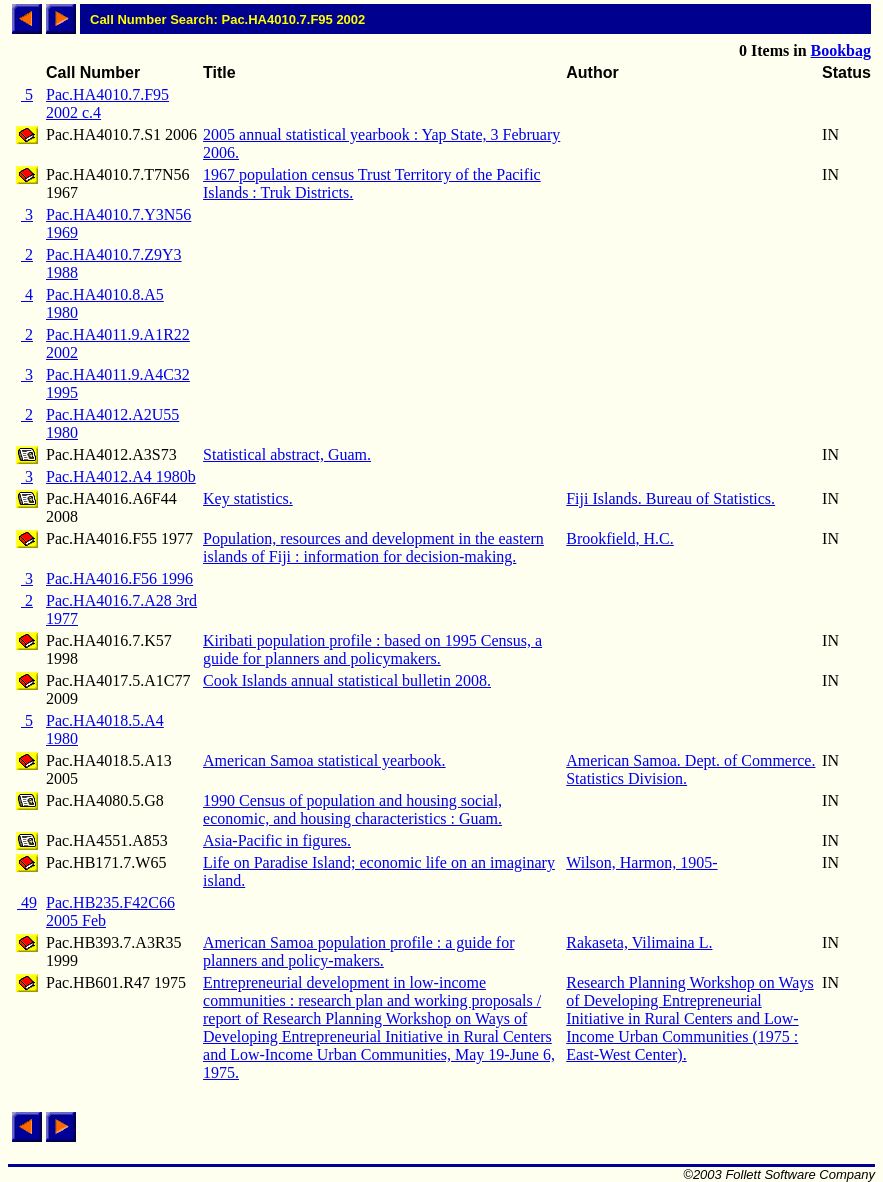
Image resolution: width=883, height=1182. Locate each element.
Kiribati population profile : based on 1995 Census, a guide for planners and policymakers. (372, 649)
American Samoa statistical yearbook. (324, 760)
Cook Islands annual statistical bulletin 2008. (347, 680)
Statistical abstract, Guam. (287, 454)
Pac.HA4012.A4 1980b (121, 476)
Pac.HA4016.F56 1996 (119, 578)
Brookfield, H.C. (620, 538)
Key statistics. (248, 498)
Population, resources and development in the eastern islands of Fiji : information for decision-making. (373, 547)
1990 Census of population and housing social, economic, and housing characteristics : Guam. (352, 809)
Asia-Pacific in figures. (277, 840)
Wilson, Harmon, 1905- (641, 862)
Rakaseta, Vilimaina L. (639, 942)
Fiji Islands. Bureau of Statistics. (670, 498)
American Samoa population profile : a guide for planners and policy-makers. (358, 951)
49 (27, 902)
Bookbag (841, 50)
